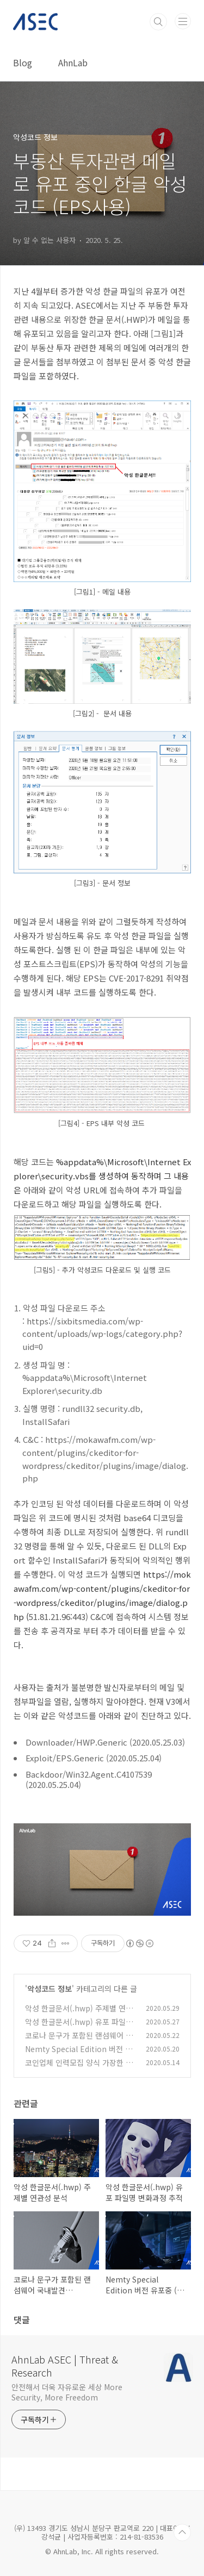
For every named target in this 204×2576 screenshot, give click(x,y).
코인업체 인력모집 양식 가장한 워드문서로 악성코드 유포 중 (79, 2068)
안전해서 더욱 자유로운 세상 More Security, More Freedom (66, 2392)
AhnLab (73, 62)
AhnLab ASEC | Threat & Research (64, 2366)
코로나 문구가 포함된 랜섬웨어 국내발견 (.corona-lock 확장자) (79, 2041)
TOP (182, 2532)
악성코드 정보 (49, 1988)
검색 (158, 22)
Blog (22, 62)
